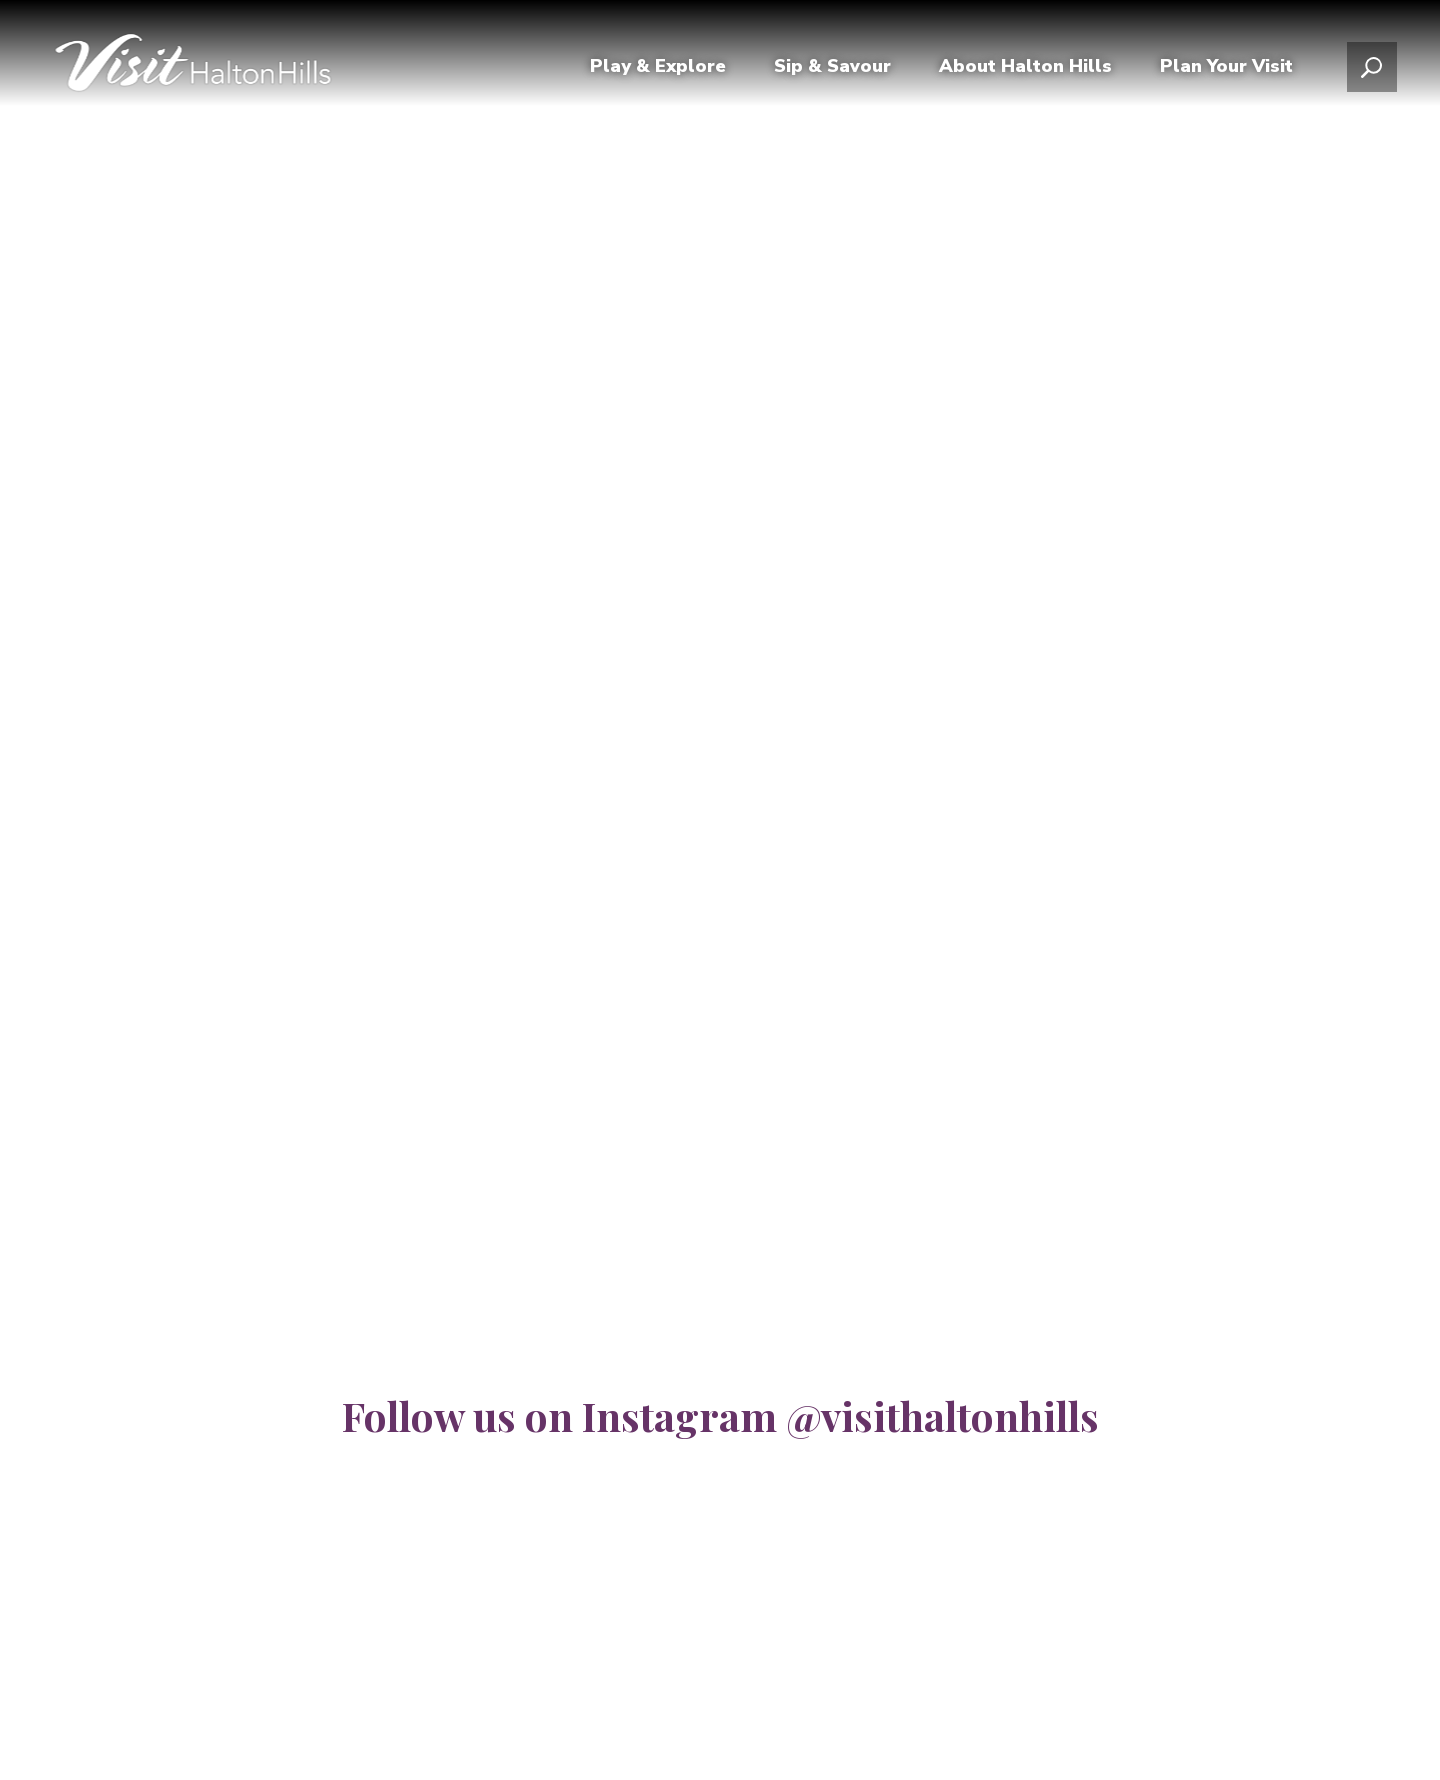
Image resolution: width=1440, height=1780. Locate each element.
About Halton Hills (1025, 73)
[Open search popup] (1372, 74)
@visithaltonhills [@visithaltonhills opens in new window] (942, 1415)
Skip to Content (0, 0)
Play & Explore (658, 73)
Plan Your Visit (1226, 73)
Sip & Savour (832, 73)
